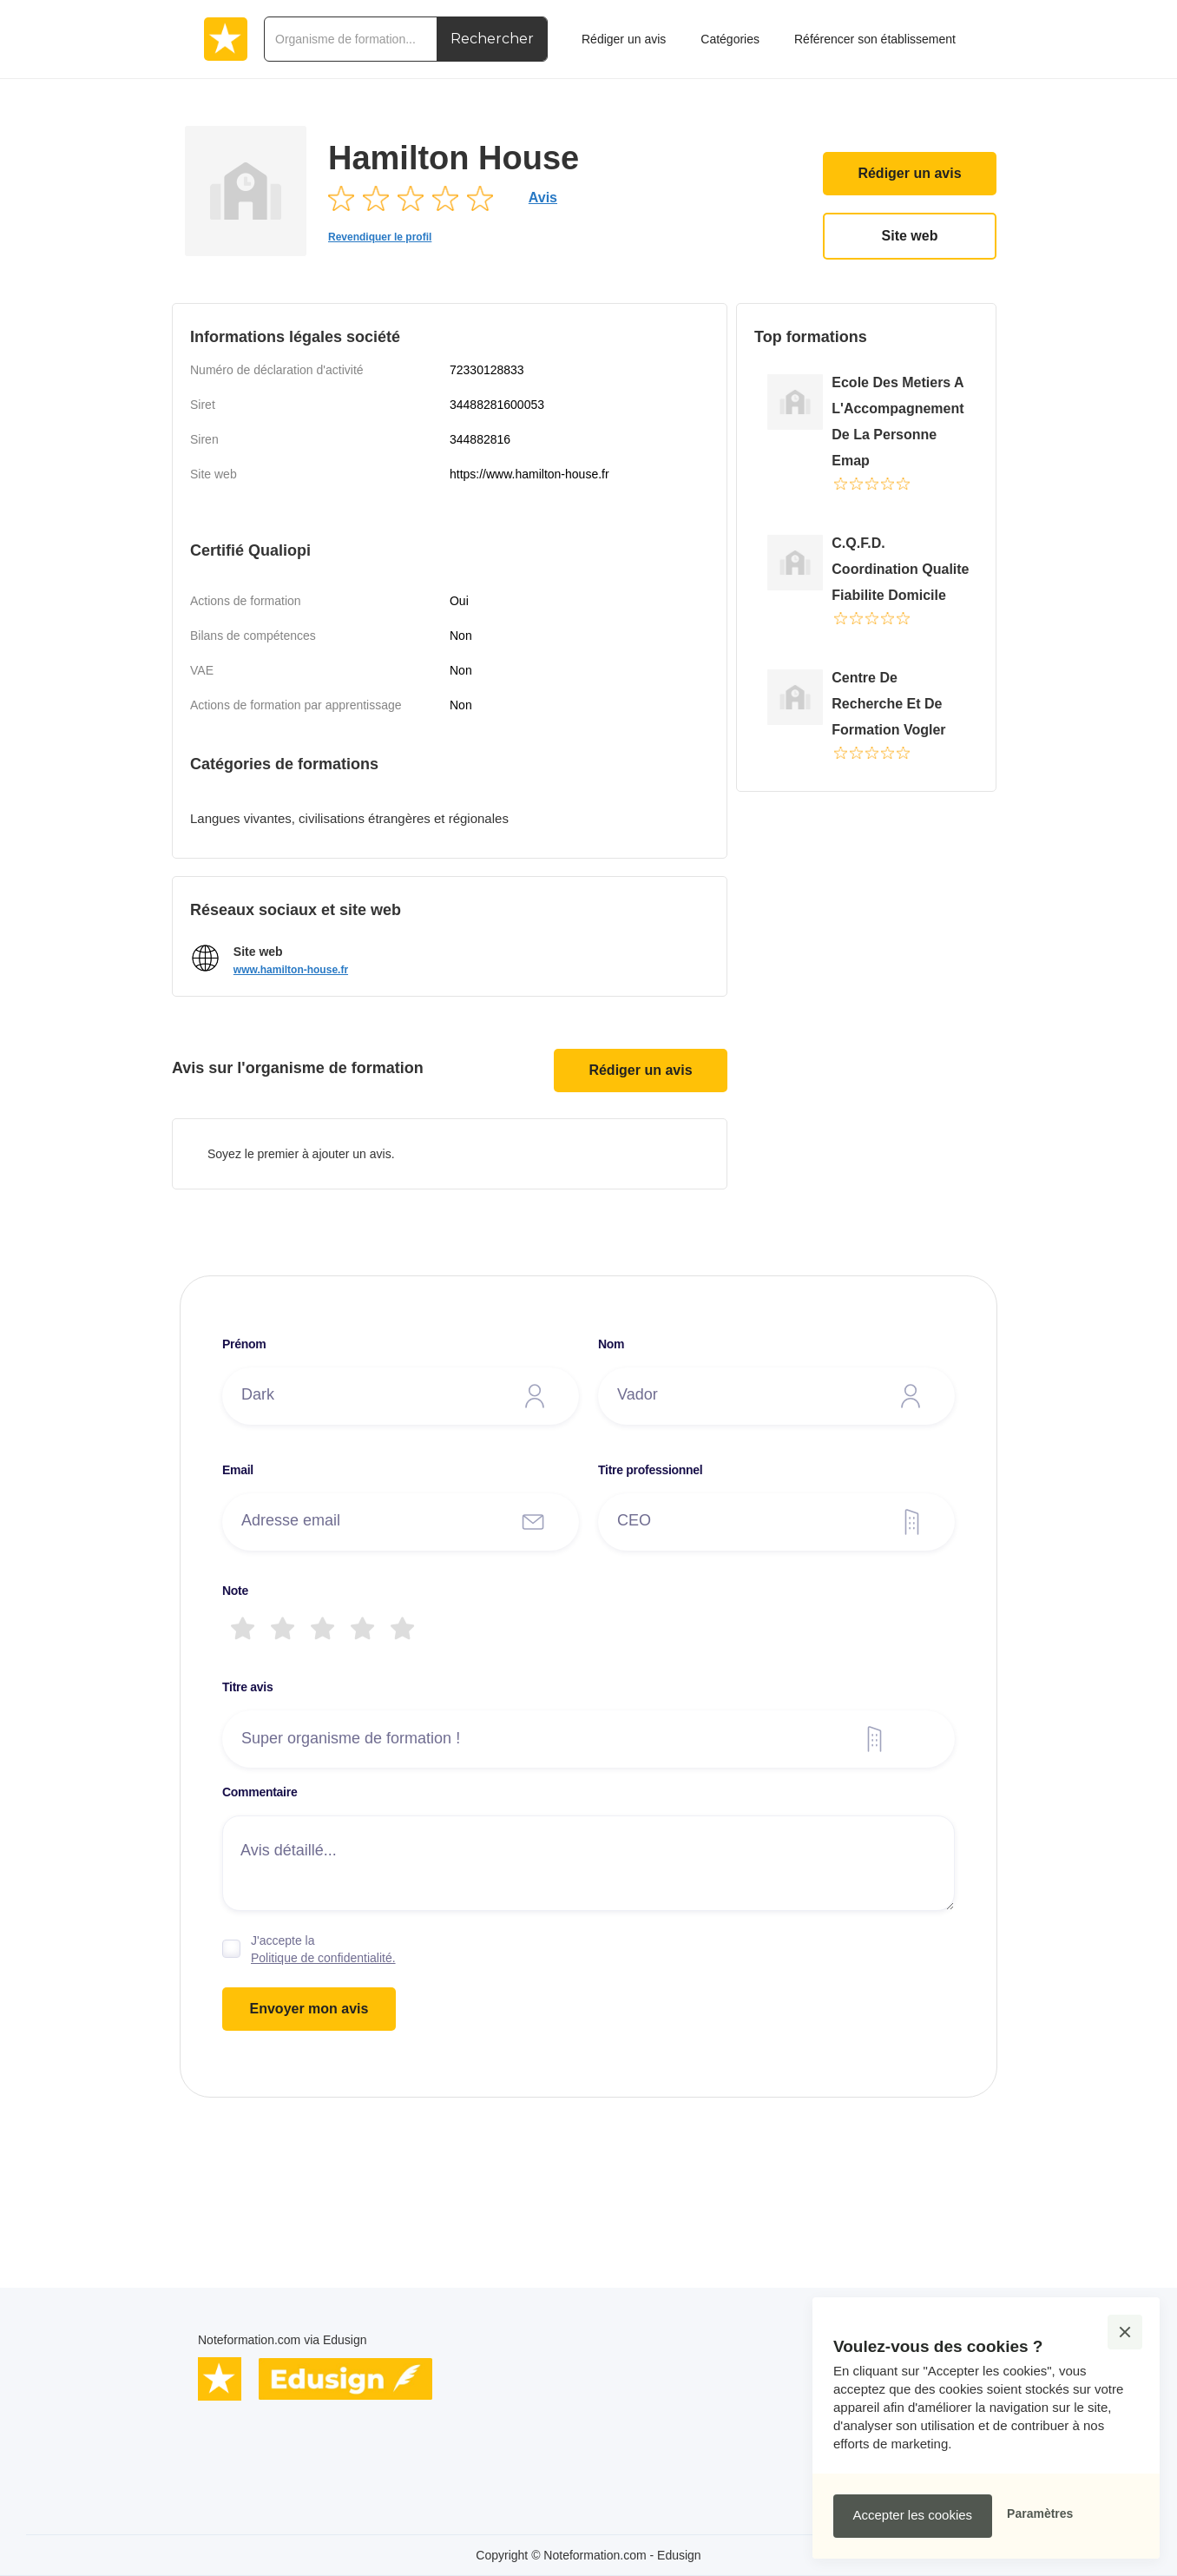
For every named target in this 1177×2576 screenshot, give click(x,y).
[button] (1125, 2332)
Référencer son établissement (875, 39)
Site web (910, 235)
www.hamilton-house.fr (290, 970)
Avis (543, 197)
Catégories (729, 39)
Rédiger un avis (909, 173)
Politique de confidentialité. (323, 1958)
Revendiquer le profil (379, 237)
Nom (611, 1344)
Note (235, 1591)
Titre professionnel (650, 1470)
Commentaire (259, 1792)
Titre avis (247, 1687)
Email (237, 1470)
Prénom (244, 1344)
